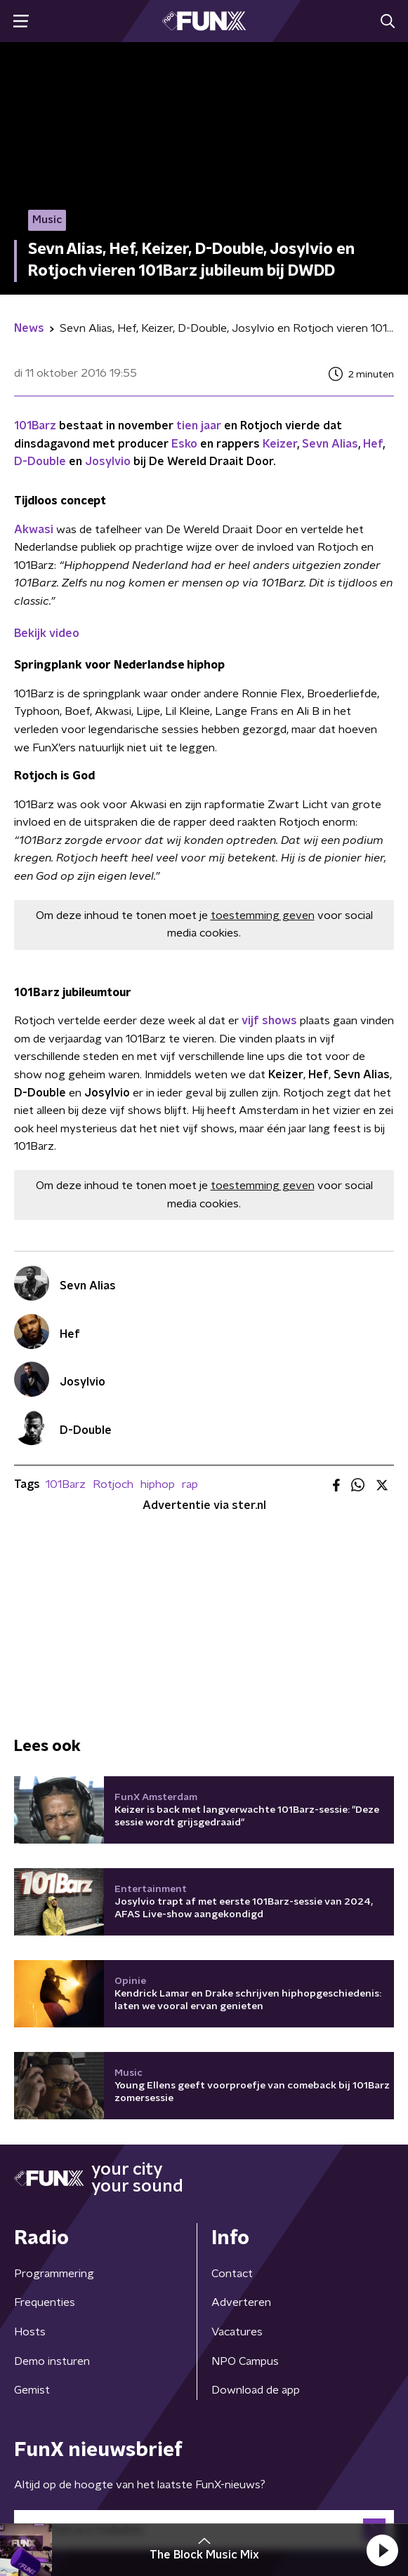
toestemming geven (263, 915)
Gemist (32, 2390)
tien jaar (198, 425)
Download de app (255, 2390)
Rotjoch (113, 1484)
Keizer (280, 444)
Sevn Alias (330, 444)
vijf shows (269, 1020)
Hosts (30, 2331)
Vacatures (237, 2331)
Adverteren (241, 2302)
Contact (232, 2273)
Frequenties (44, 2302)
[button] (382, 2550)
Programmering (54, 2273)
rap (190, 1484)
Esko (184, 444)
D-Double (40, 461)
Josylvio (108, 461)
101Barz (35, 425)
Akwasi (33, 529)
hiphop (157, 1484)
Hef (373, 444)
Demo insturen (52, 2361)
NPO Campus (245, 2361)
